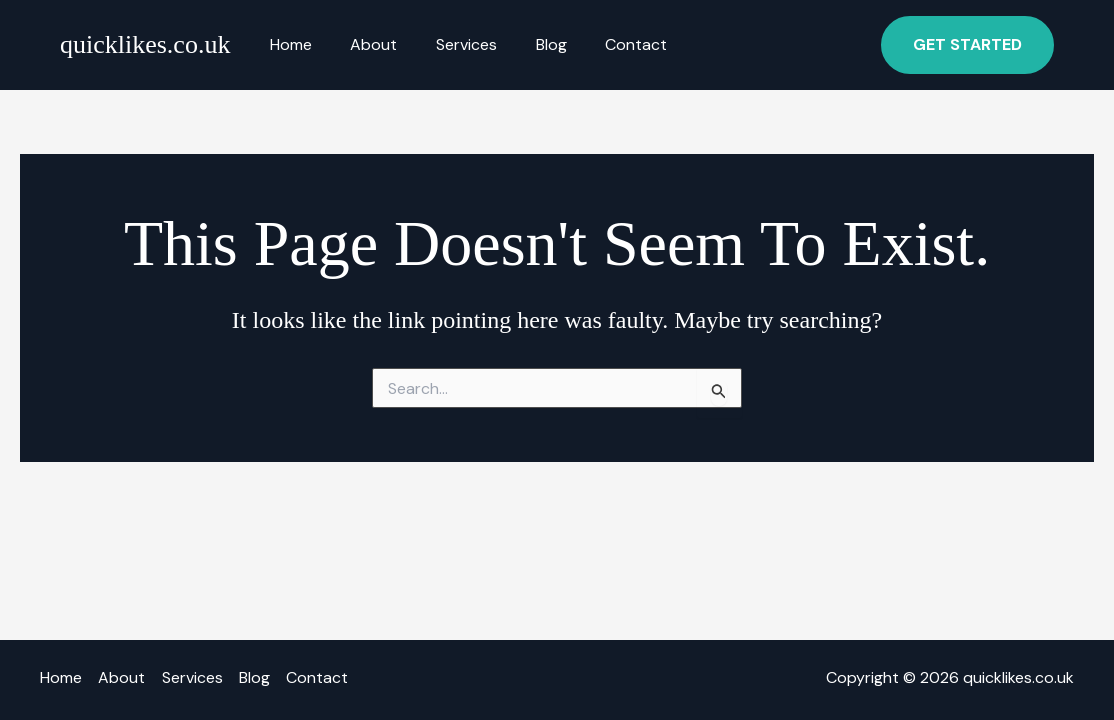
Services (449, 44)
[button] (967, 45)
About (363, 44)
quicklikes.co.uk (145, 44)
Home (287, 44)
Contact (606, 44)
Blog (527, 44)
